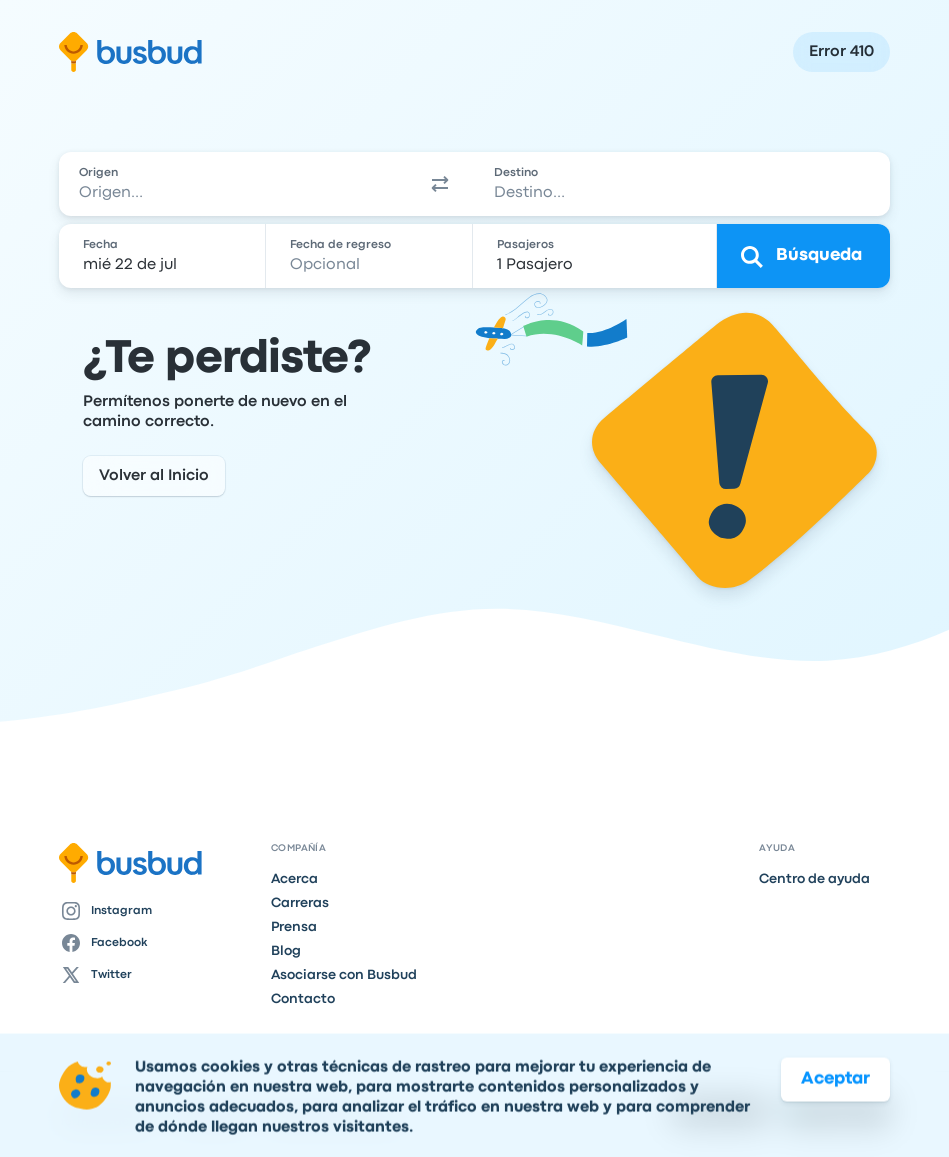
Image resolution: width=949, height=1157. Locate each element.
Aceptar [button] (835, 1110)
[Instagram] (157, 911)
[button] (440, 184)
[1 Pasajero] (596, 256)
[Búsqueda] (803, 256)
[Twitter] (157, 975)
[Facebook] (157, 943)
